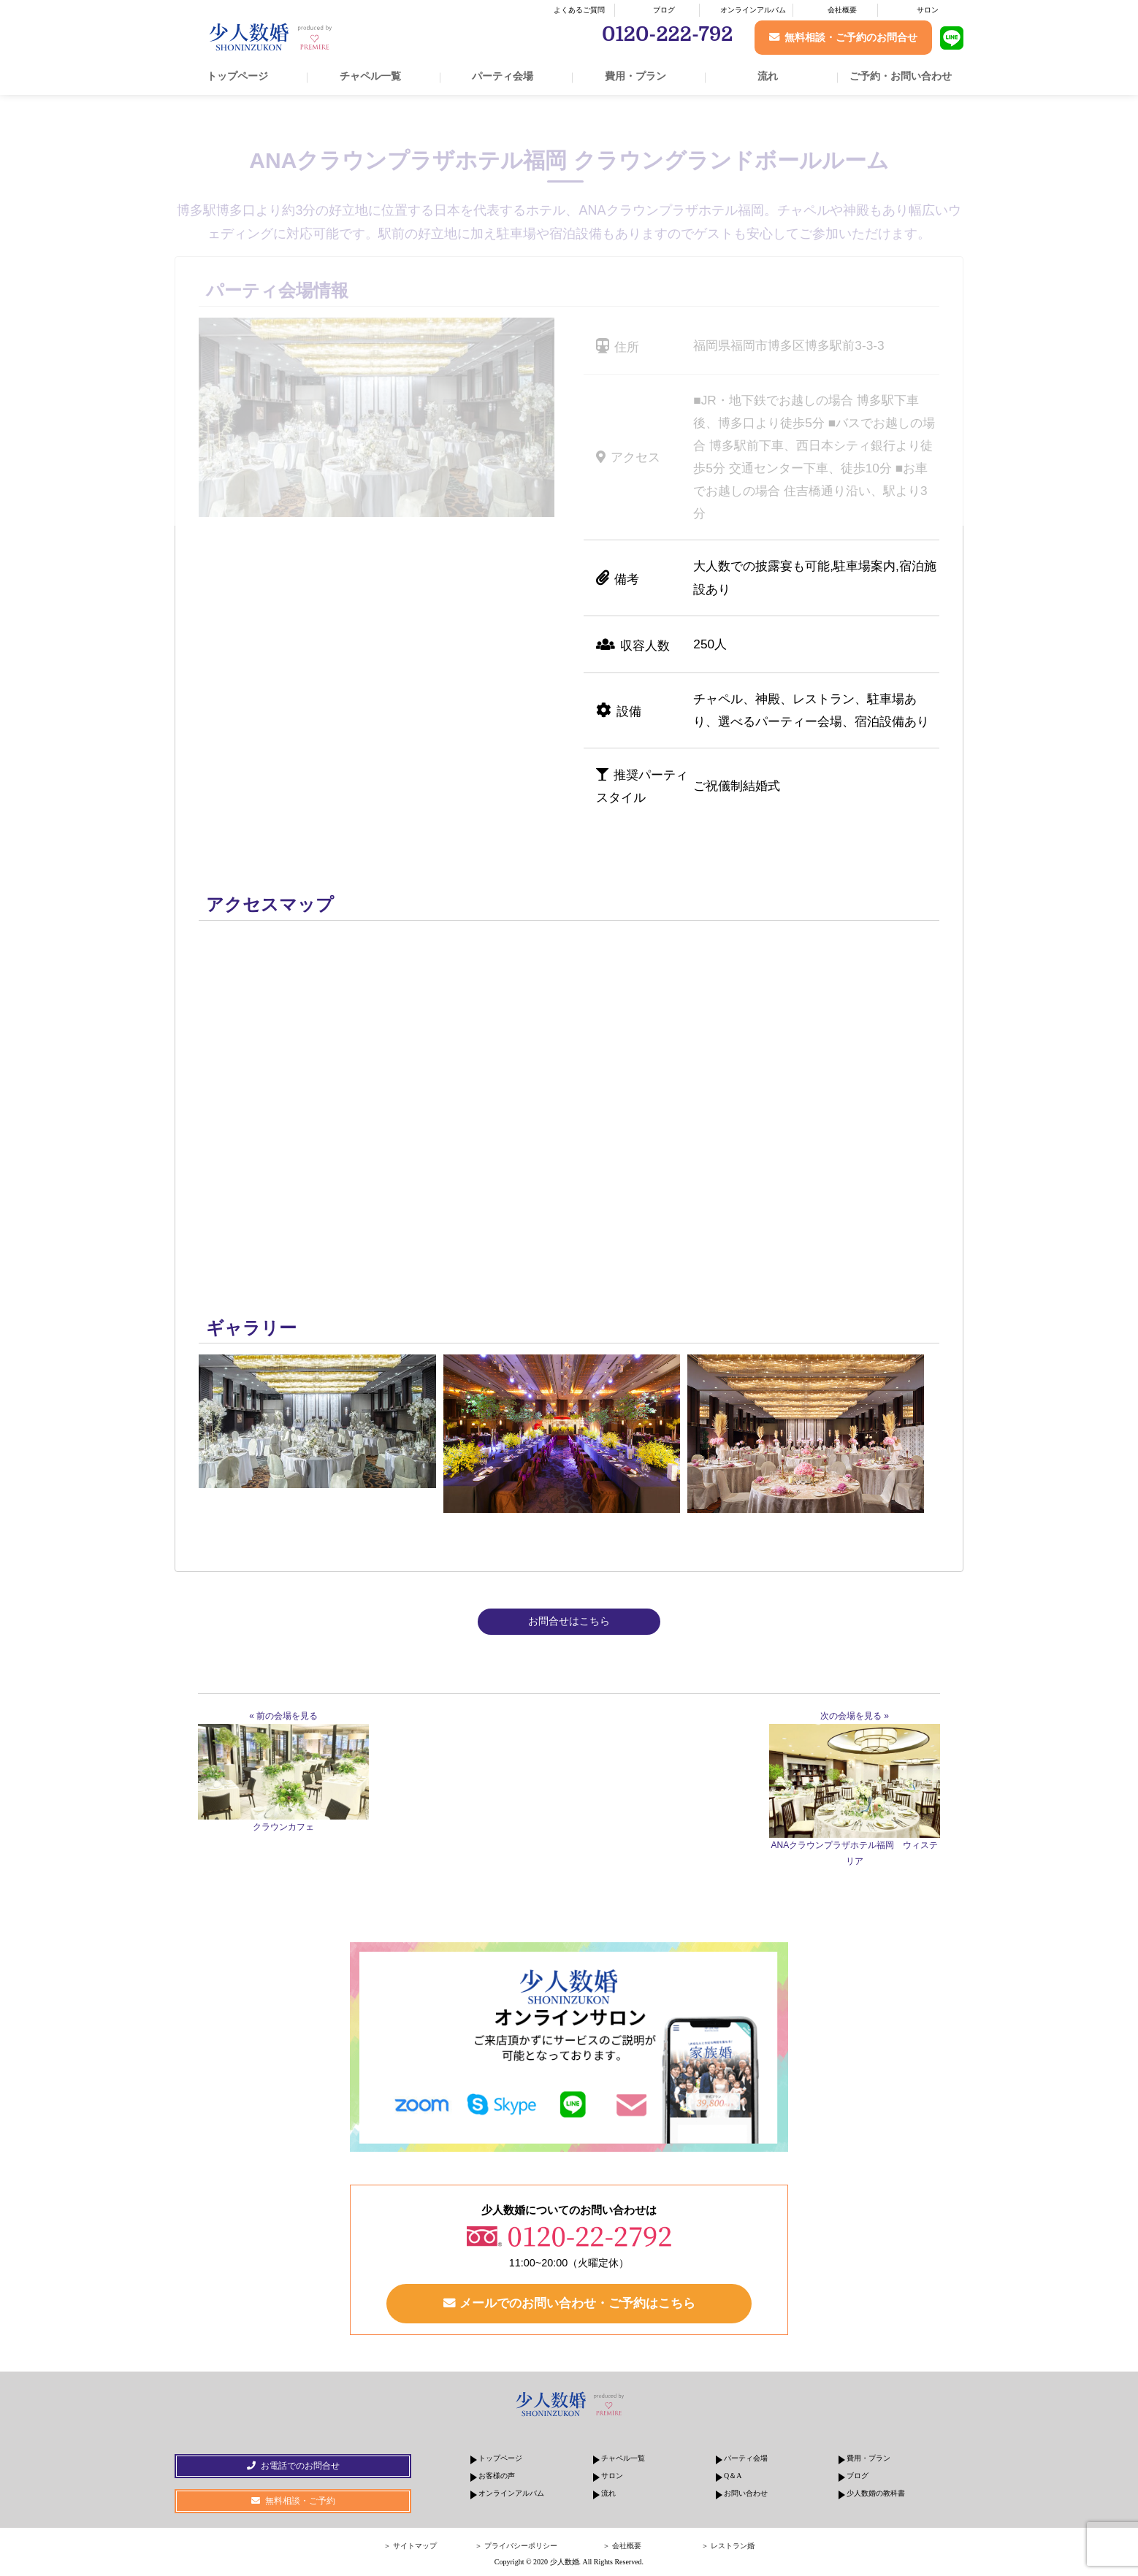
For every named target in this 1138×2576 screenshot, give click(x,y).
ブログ (664, 10)
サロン (928, 10)
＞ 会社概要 (622, 2547)
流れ (767, 76)
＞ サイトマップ (410, 2547)
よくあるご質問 (579, 10)
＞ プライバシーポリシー (516, 2547)
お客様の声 (496, 2477)
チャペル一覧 (370, 76)
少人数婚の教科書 (876, 2495)
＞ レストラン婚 (728, 2547)
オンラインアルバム (753, 10)
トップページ (237, 76)
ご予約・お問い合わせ (900, 76)
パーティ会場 (502, 76)
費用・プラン (635, 76)
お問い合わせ (746, 2495)
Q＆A (732, 2477)
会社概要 (842, 10)
